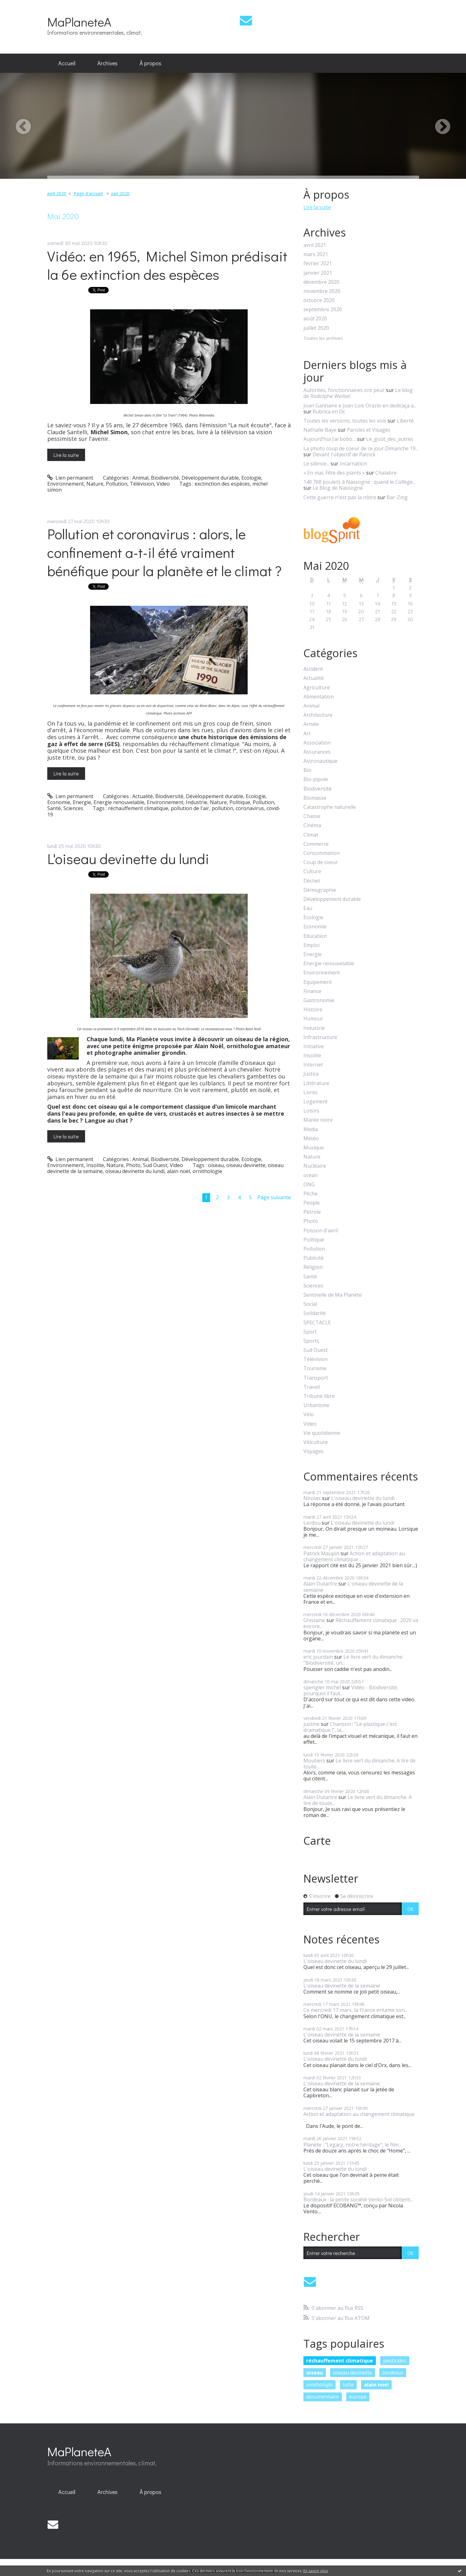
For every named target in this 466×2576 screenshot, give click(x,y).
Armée (311, 724)
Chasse (311, 816)
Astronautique (320, 761)
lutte (348, 2384)
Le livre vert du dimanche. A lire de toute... (359, 1763)
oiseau (216, 1165)
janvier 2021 (317, 273)
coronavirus (250, 808)
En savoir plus (315, 2570)
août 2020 (315, 319)
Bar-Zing (397, 497)
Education (315, 936)
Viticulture (315, 1442)
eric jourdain (318, 1656)
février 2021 (317, 263)
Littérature (316, 1083)
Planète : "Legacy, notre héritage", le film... (352, 2144)
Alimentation (318, 697)
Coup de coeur (320, 862)
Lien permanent (70, 477)
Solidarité (314, 1313)
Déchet (311, 881)
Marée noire (318, 1120)
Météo (311, 1139)
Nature (94, 483)
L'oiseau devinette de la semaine (353, 1586)
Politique (239, 802)
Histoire (312, 1010)
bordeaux (392, 2372)
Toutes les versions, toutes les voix (344, 420)
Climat (310, 835)
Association (317, 743)
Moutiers (314, 1760)
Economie (58, 802)
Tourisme (314, 1368)
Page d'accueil (88, 193)
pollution (222, 808)
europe (357, 2396)
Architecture (317, 715)
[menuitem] (66, 63)
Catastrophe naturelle (329, 807)
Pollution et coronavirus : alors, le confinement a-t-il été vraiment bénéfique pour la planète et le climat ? (164, 552)
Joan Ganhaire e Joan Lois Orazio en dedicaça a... (360, 405)
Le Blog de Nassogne (338, 487)
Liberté (405, 420)
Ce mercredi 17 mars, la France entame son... (355, 2009)
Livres (310, 1092)
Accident (313, 669)
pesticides (394, 2360)
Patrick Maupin (321, 1553)
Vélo (308, 1414)
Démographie (319, 890)
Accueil (66, 63)
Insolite (95, 1165)
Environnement (65, 483)
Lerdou (311, 1522)
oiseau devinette (245, 1165)
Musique (313, 1148)
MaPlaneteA (79, 21)
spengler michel (322, 1687)
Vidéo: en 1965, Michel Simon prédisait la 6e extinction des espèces (167, 265)
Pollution (116, 483)
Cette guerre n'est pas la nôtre (339, 497)
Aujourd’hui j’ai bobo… (329, 438)
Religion (313, 1267)
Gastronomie (318, 1000)
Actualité (142, 796)
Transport (315, 1378)
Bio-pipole (315, 779)
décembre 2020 (321, 282)
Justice (311, 1074)
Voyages (313, 1451)
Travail (311, 1387)
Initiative (313, 1046)
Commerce (316, 844)
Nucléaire (314, 1166)
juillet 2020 (316, 328)
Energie (82, 802)
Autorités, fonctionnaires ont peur (344, 390)
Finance (312, 991)
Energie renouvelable (119, 802)
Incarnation (353, 463)
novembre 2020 (321, 291)
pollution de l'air (190, 808)
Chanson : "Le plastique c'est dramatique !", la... (350, 1726)
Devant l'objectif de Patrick (344, 454)
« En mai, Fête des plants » (334, 472)
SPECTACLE (317, 1323)
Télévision (142, 483)
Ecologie (251, 477)
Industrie (196, 802)
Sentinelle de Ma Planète (332, 1295)
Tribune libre (319, 1396)
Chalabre (386, 472)
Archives (107, 63)
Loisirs (311, 1111)
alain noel (376, 2384)
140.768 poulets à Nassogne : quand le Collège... (359, 481)
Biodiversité (165, 477)
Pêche (310, 1194)
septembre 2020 (322, 310)
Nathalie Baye (320, 429)
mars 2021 (315, 254)
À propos (150, 63)
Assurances (317, 752)
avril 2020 (56, 193)
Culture (312, 871)
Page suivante (274, 1197)
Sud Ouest (155, 1165)
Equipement (317, 982)
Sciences (73, 808)
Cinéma (312, 825)
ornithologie (207, 1171)
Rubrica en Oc (329, 411)
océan (310, 1175)
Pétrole (312, 1212)
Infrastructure (320, 1037)
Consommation (321, 853)
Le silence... (316, 463)
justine (311, 1723)
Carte (317, 1840)
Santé (54, 808)
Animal (140, 477)
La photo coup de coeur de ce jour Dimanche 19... (360, 448)
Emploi (311, 945)
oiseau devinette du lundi (134, 1171)
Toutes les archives (323, 338)
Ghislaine (314, 1620)
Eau (307, 908)
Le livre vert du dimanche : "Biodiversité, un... (354, 1659)
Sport (310, 1332)
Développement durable (210, 477)
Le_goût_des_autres (389, 438)
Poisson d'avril (320, 1231)
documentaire (322, 2396)
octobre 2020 (319, 300)
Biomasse (314, 798)
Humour (313, 1019)
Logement (315, 1102)
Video (163, 483)
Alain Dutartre (320, 1583)
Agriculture (316, 688)
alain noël (178, 1171)
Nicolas (312, 1498)
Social (310, 1304)
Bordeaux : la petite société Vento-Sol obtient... (358, 2199)
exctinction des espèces (222, 483)
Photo (133, 1165)
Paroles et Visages (368, 429)
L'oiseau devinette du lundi (128, 858)
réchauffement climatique (138, 808)
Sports (311, 1341)
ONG (309, 1185)
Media (310, 1129)
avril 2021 (314, 245)
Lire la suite (66, 455)
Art (307, 734)
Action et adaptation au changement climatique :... (354, 1556)
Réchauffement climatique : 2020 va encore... (360, 1623)
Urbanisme (316, 1405)
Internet (313, 1065)
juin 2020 (120, 193)
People (311, 1203)
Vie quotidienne (321, 1433)
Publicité (313, 1258)
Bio (307, 770)
